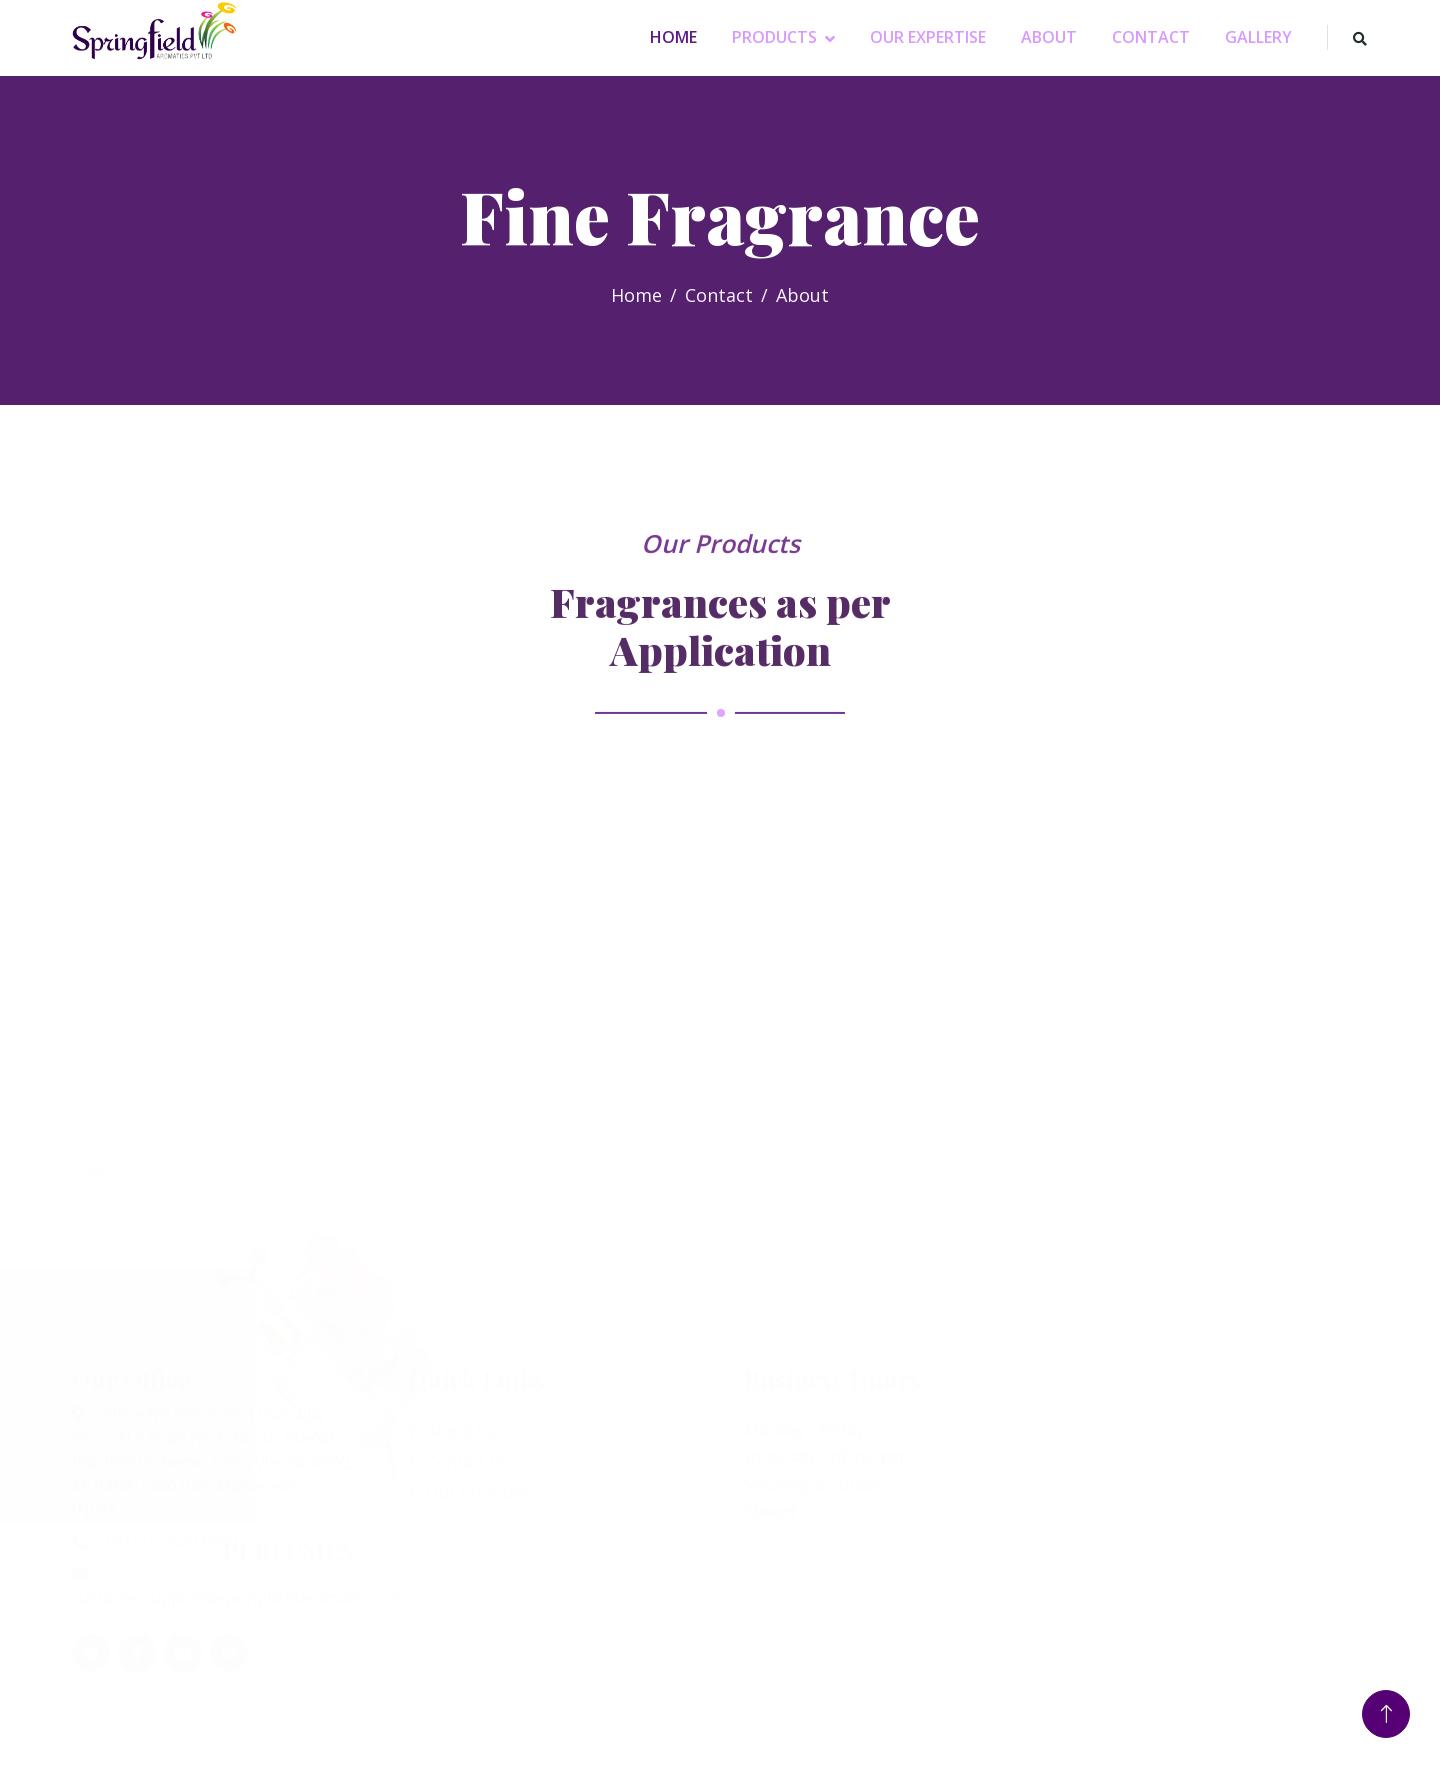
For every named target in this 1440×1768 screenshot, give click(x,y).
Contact (1151, 37)
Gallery (1258, 37)
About (1049, 37)
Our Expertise (928, 37)
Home (673, 37)
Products (774, 37)
